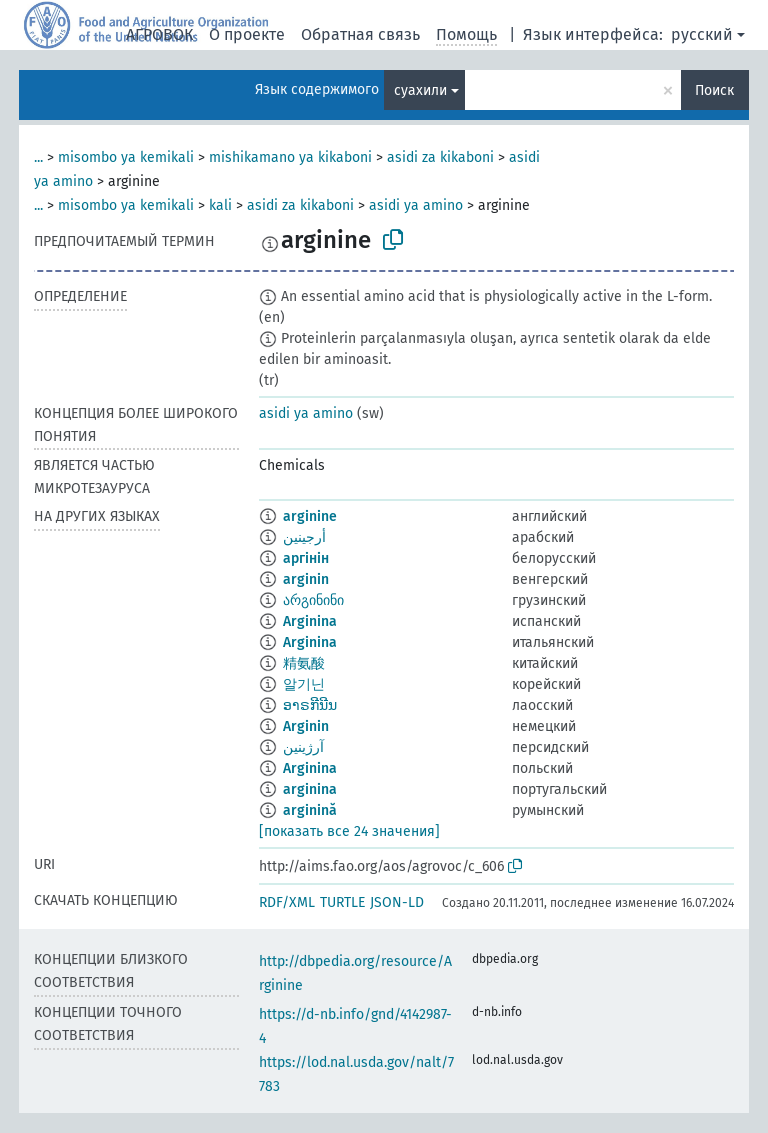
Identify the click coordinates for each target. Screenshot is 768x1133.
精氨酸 (304, 663)
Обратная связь (360, 34)
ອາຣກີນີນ (310, 705)
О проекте (247, 34)
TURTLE (342, 902)
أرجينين (304, 537)
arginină (310, 810)
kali (220, 205)
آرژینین (303, 747)
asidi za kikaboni (440, 157)
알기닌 (304, 684)
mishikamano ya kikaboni (290, 157)
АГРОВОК (159, 34)
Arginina (310, 621)
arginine (310, 516)
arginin (306, 579)
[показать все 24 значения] (349, 831)
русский (702, 34)
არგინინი (313, 600)
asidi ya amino (416, 205)
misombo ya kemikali (126, 157)
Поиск (714, 90)
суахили (420, 90)
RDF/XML (287, 902)
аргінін (306, 558)
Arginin (306, 726)
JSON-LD (397, 902)
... (38, 157)
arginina (310, 789)
